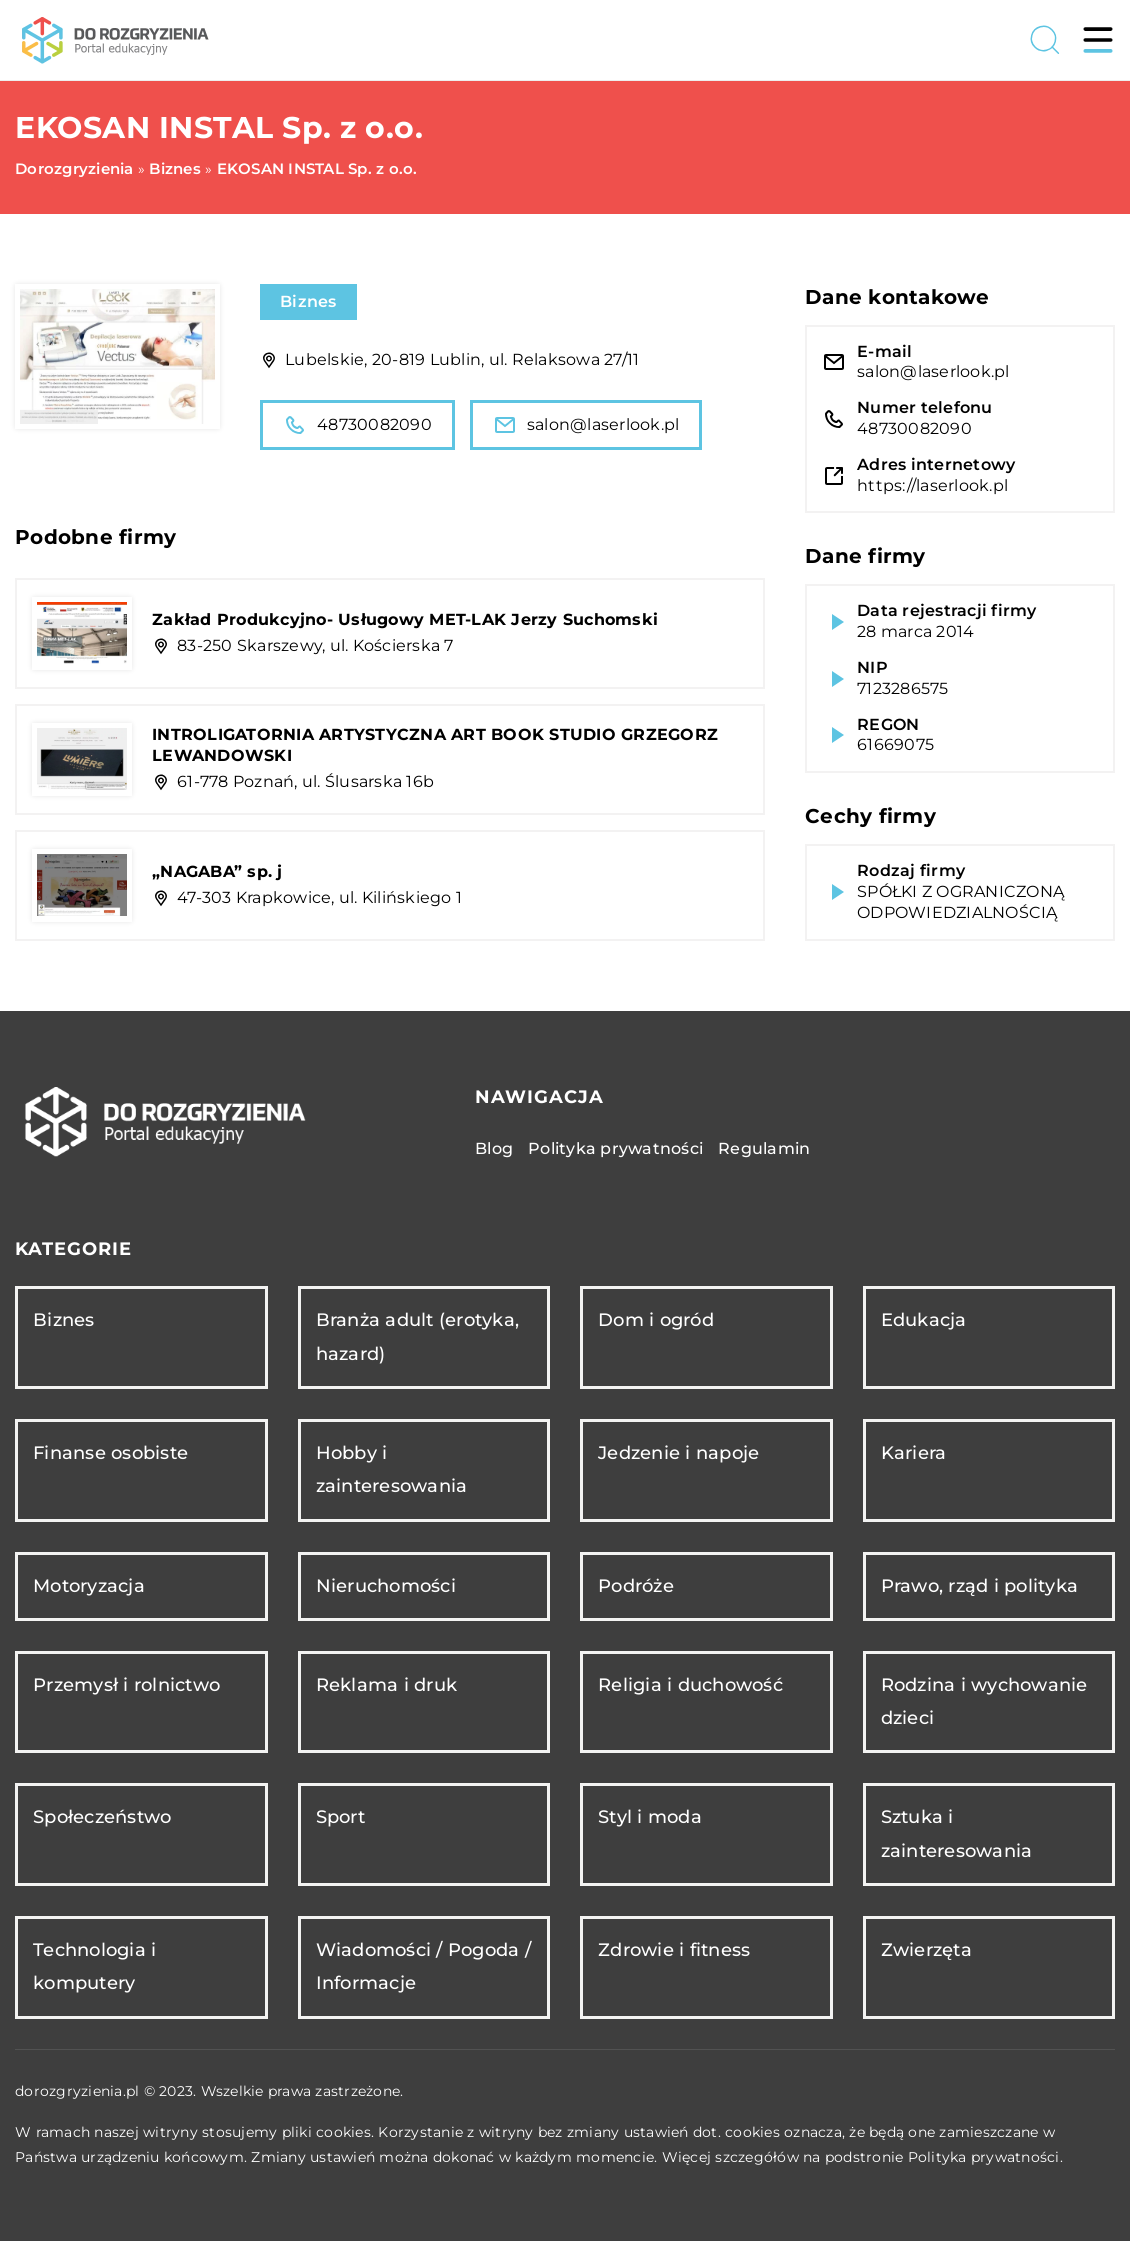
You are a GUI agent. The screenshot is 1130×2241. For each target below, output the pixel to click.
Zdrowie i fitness (674, 1950)
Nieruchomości (386, 1586)
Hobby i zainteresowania (392, 1469)
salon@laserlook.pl (586, 425)
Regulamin (764, 1148)
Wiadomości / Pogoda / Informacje (423, 1966)
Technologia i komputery (94, 1966)
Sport (340, 1817)
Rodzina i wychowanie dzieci (984, 1701)
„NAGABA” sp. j (217, 871)
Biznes (308, 301)
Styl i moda (650, 1817)
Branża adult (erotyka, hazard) (418, 1336)
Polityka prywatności (615, 1148)
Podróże (636, 1586)
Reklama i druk (387, 1685)
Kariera (914, 1453)
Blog (494, 1148)
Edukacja (924, 1320)
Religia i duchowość (690, 1685)
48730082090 (357, 425)
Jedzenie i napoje (678, 1453)
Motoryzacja (89, 1586)
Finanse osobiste (110, 1453)
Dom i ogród (656, 1320)
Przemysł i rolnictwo (126, 1685)
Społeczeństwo (102, 1817)
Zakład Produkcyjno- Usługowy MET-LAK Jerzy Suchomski (405, 619)
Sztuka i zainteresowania (957, 1833)
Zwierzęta (926, 1950)
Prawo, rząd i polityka (980, 1586)
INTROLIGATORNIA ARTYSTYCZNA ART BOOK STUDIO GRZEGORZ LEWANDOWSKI (435, 745)
